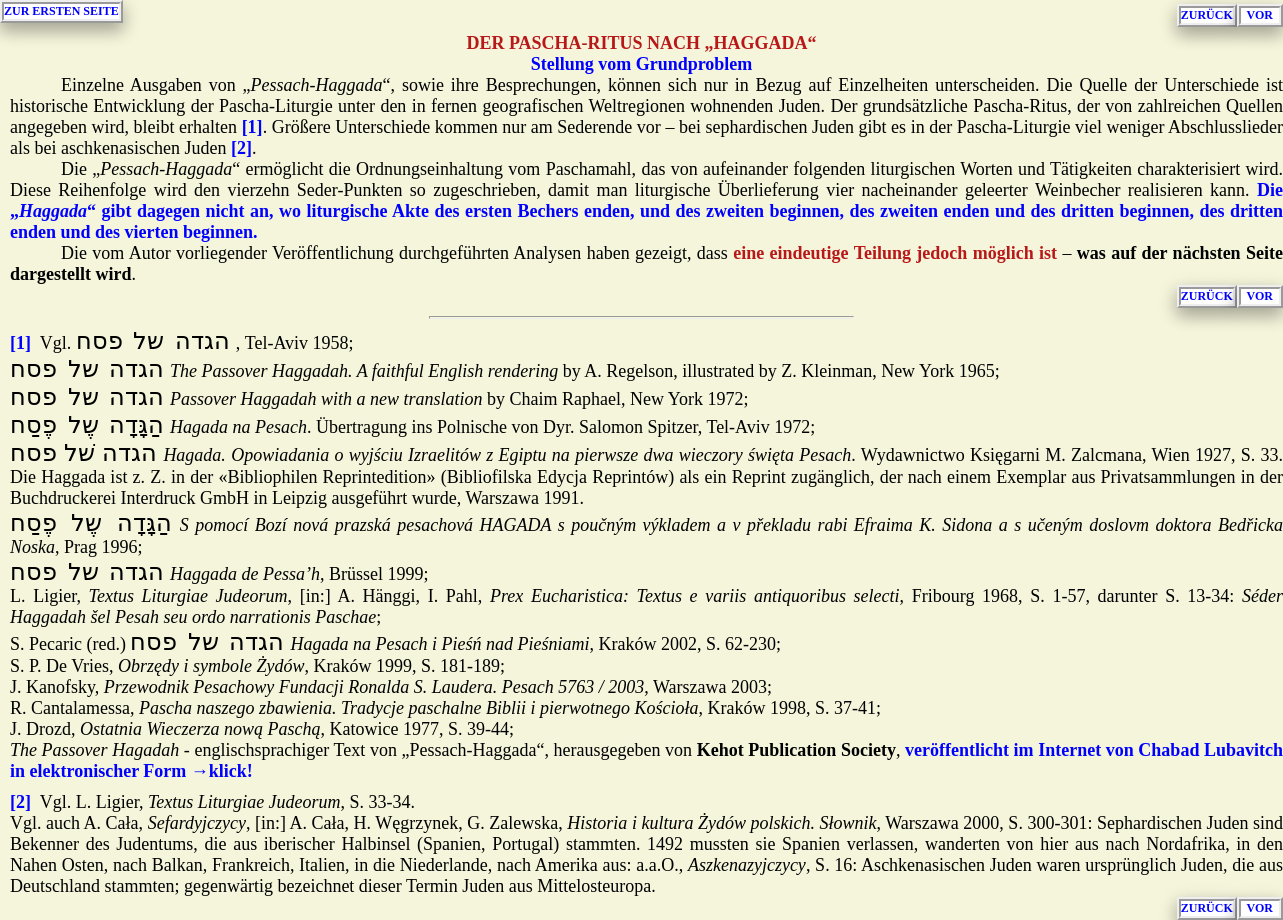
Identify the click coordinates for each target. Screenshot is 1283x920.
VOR (1260, 15)
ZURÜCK (1207, 15)
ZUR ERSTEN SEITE (61, 11)
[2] (241, 148)
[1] (252, 127)
